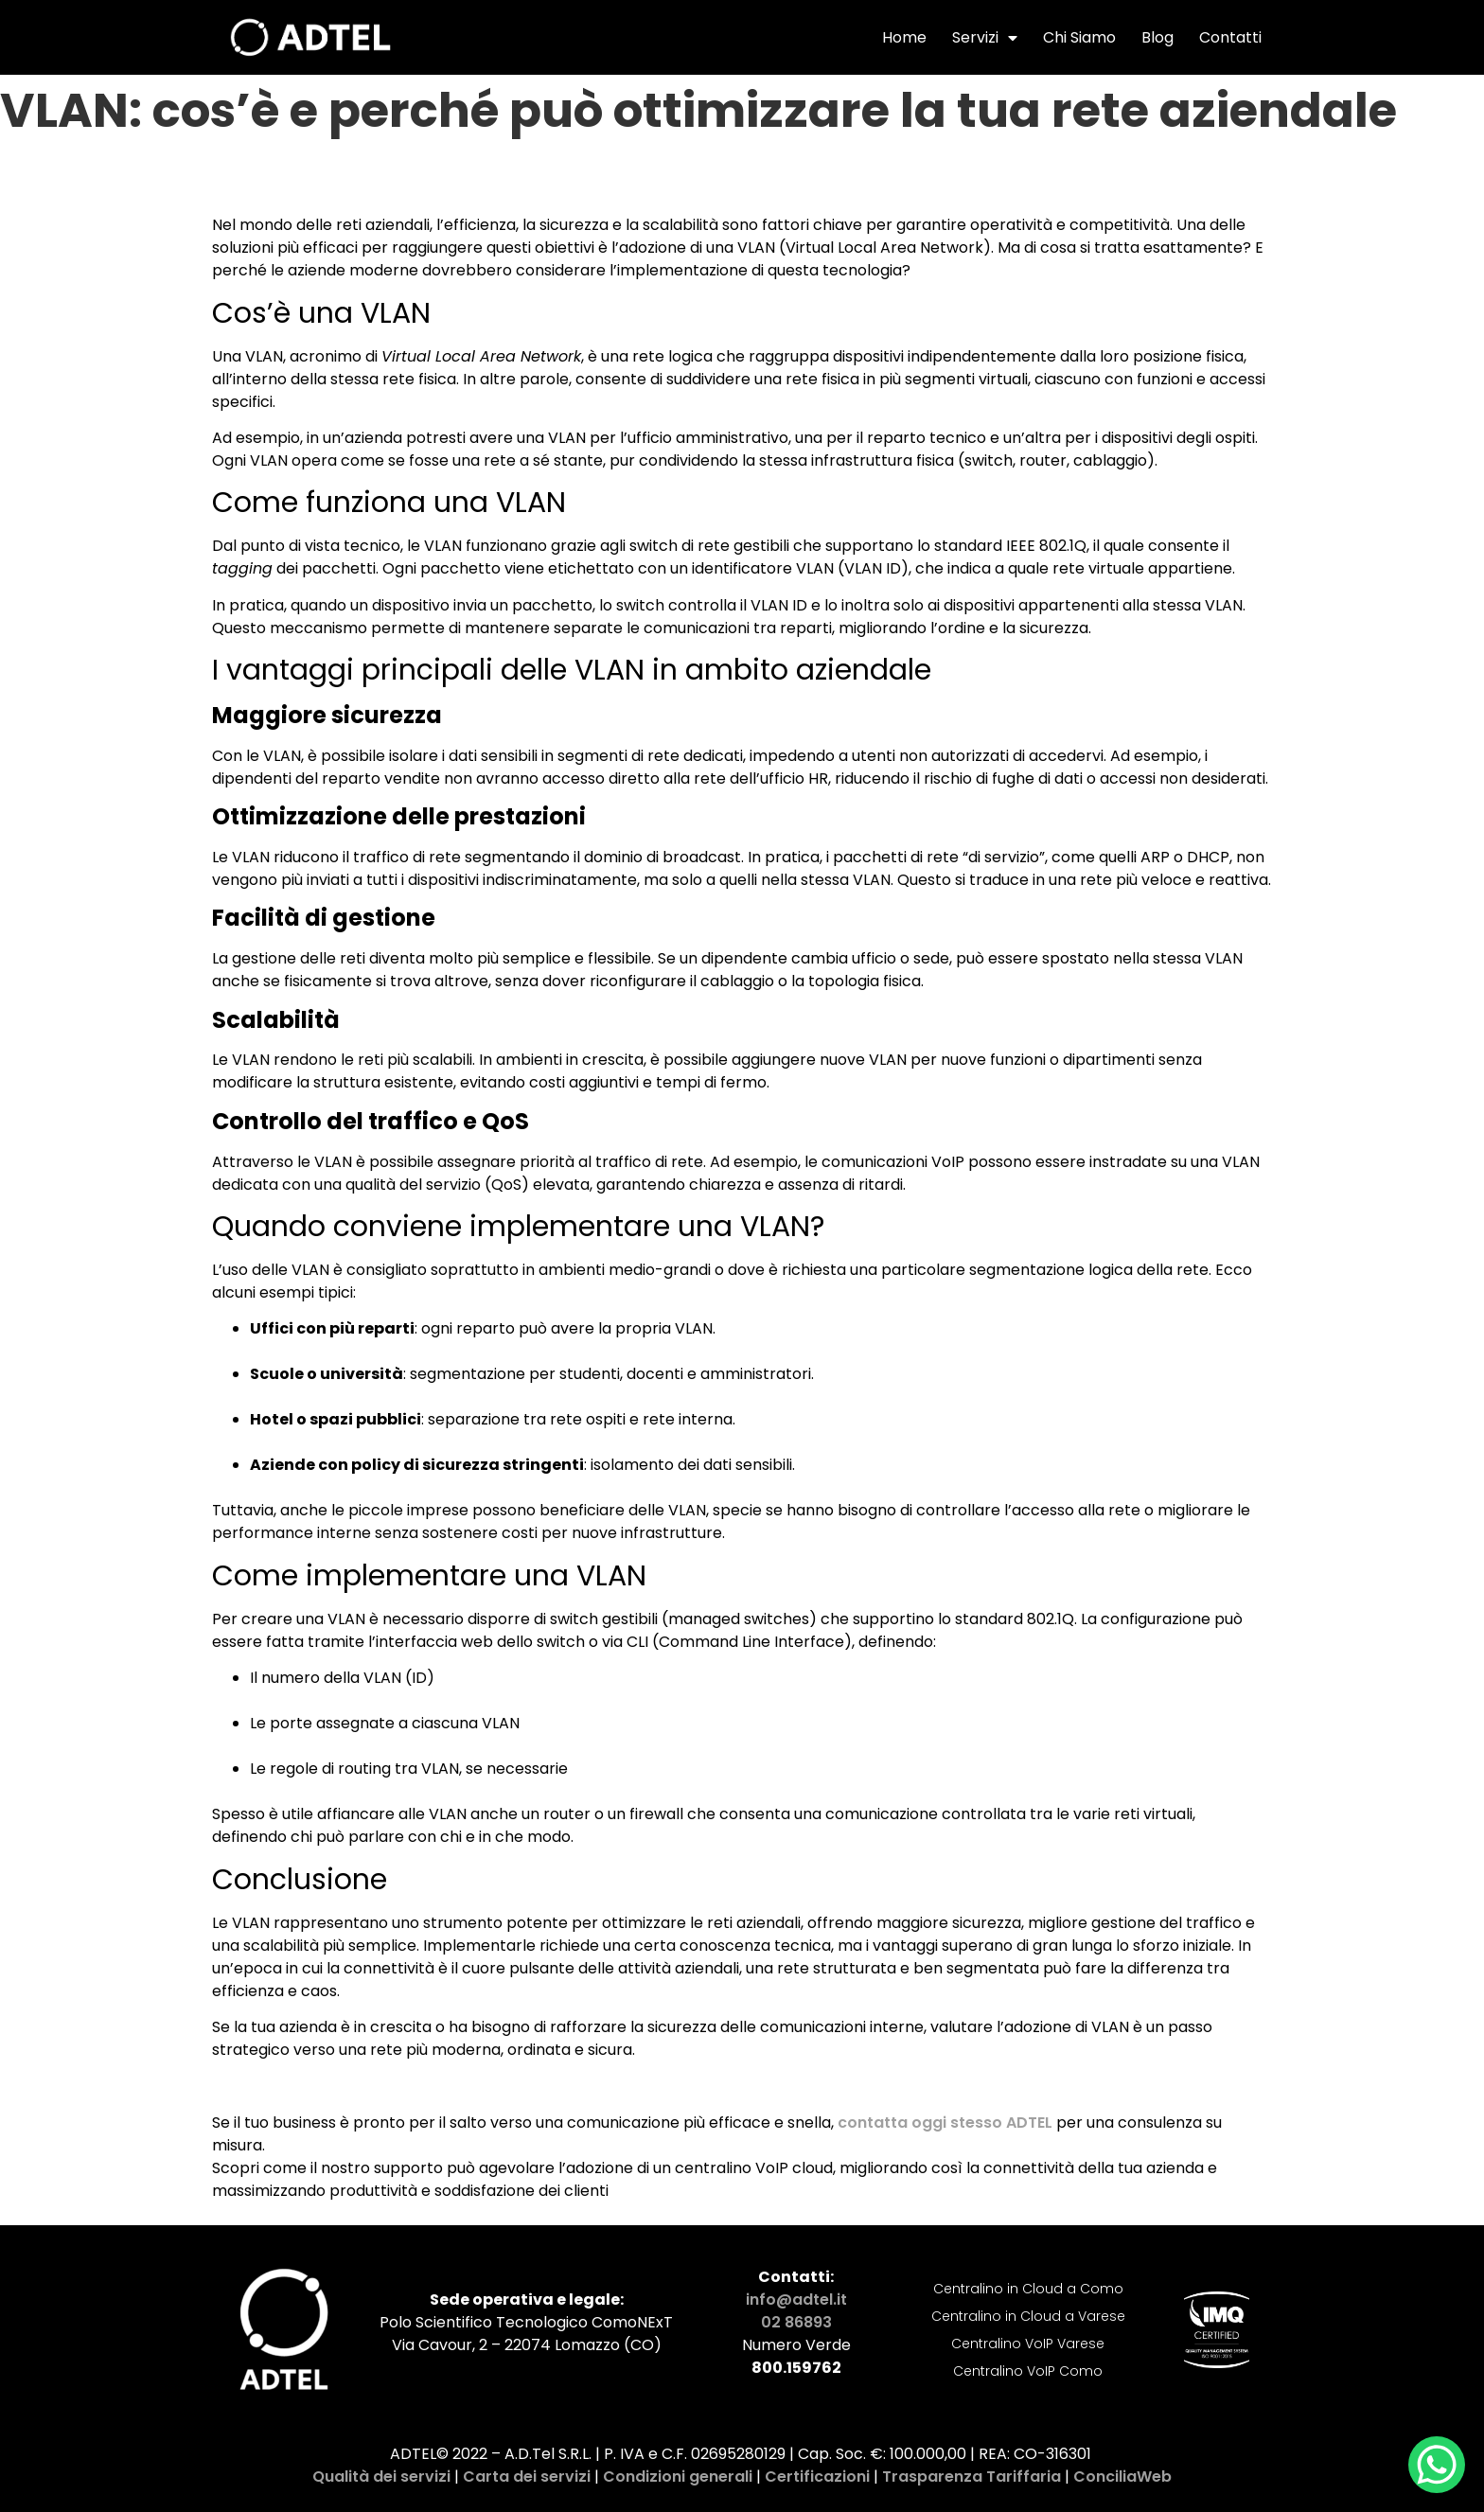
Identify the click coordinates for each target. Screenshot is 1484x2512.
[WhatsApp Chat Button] (1436, 2464)
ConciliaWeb (1122, 2476)
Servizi (984, 38)
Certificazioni (817, 2476)
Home (904, 37)
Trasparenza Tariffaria (971, 2476)
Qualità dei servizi (381, 2476)
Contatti (1230, 37)
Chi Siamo (1079, 37)
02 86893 (796, 2322)
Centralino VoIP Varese (1027, 2343)
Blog (1157, 37)
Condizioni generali (677, 2476)
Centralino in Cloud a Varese (1028, 2316)
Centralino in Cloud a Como (1028, 2288)
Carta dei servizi (527, 2476)
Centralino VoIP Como (1028, 2371)
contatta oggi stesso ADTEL (945, 2122)
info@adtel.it (796, 2299)
